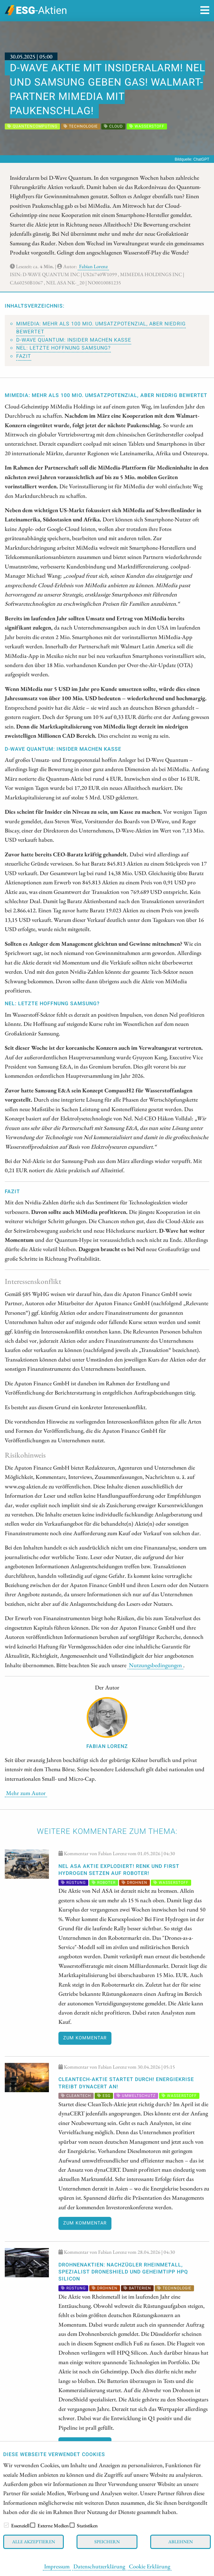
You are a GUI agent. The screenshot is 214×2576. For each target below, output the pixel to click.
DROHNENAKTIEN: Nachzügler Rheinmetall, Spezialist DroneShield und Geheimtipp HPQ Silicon (123, 2272)
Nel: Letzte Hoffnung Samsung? (63, 348)
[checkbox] (6, 2525)
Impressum (57, 2566)
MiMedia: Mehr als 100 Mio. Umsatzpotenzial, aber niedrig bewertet (101, 328)
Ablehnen (180, 2541)
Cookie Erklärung (149, 2566)
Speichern (107, 2541)
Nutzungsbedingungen (155, 1665)
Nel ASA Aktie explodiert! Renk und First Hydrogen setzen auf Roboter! (118, 1869)
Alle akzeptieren (33, 2541)
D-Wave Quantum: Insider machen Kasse (73, 340)
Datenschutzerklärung (99, 2566)
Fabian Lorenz (93, 266)
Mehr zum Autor (26, 1793)
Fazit (23, 356)
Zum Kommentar (85, 2038)
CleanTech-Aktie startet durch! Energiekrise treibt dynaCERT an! (126, 2083)
